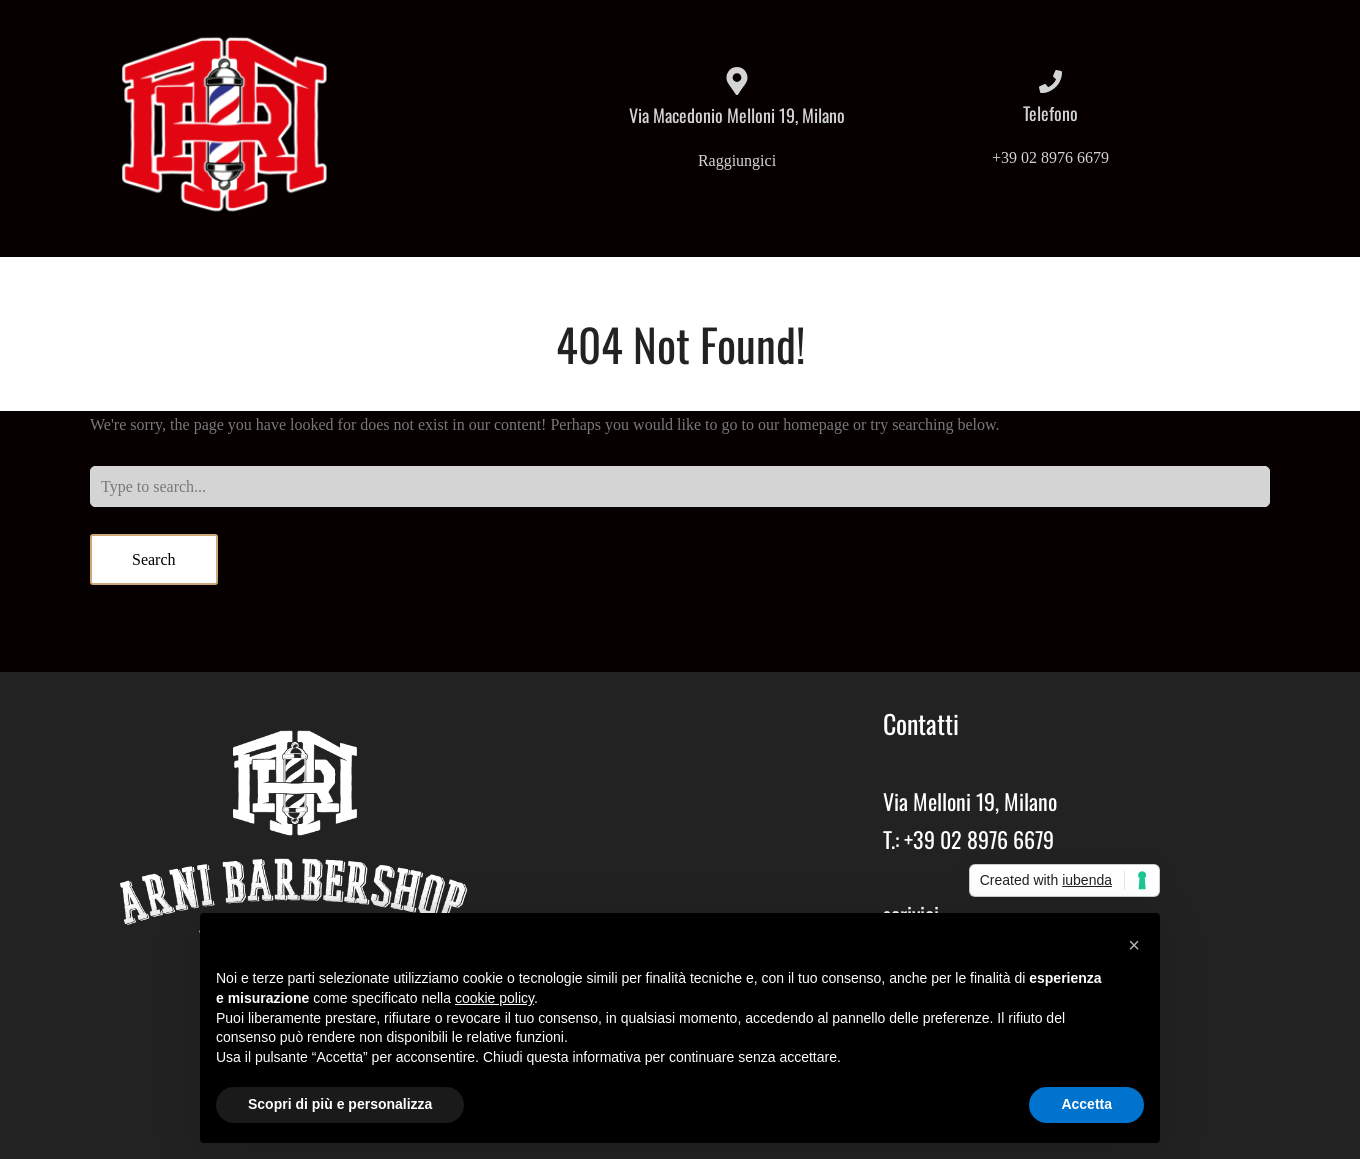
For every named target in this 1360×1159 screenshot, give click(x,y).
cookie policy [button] (494, 998)
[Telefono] (1050, 81)
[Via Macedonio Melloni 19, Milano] (737, 81)
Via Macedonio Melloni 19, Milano (737, 115)
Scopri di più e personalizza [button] (340, 1104)
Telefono (1050, 113)
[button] (1134, 945)
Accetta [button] (1086, 1104)
